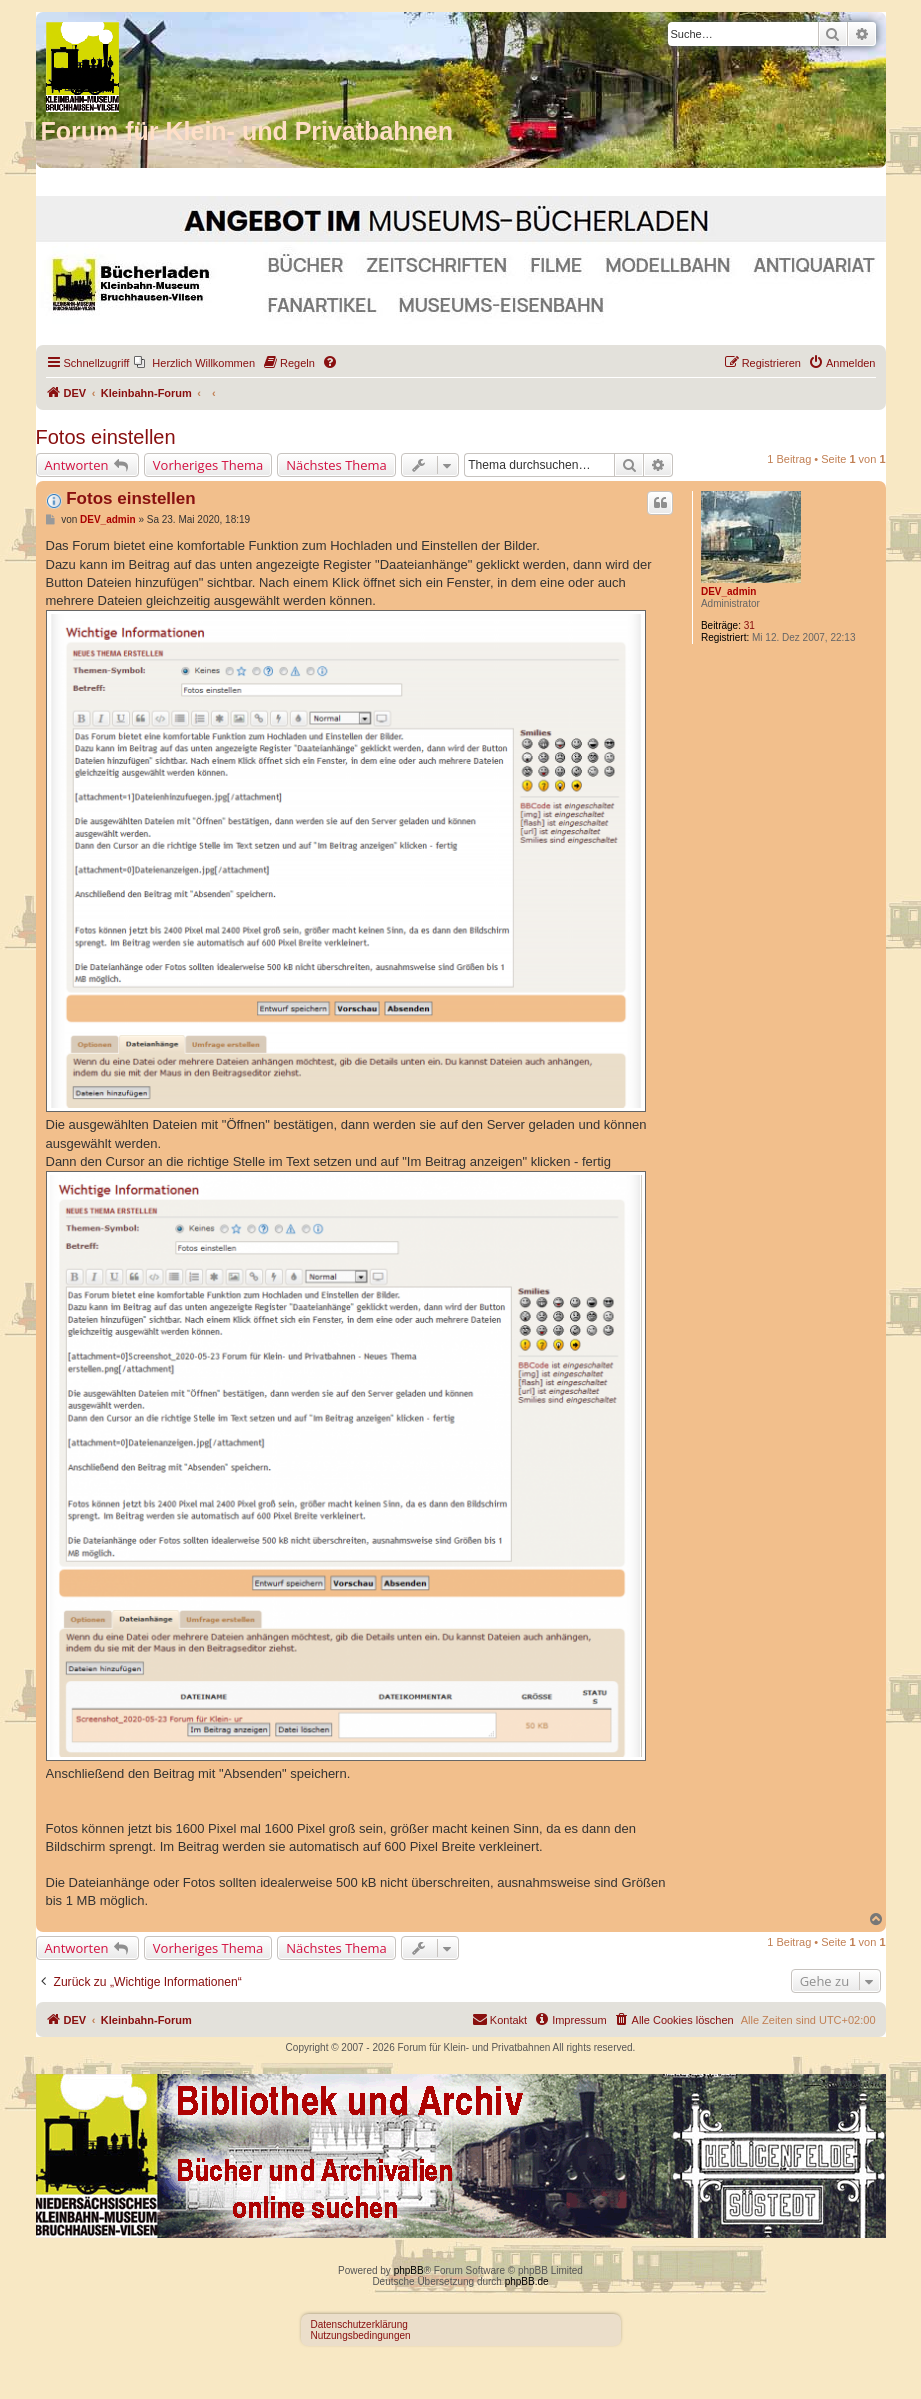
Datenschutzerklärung (359, 2324)
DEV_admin (729, 591)
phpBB (409, 2270)
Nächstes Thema (336, 465)
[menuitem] (194, 363)
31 (749, 625)
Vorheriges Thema (208, 465)
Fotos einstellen (106, 437)
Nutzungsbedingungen (361, 2335)
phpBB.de (527, 2281)
